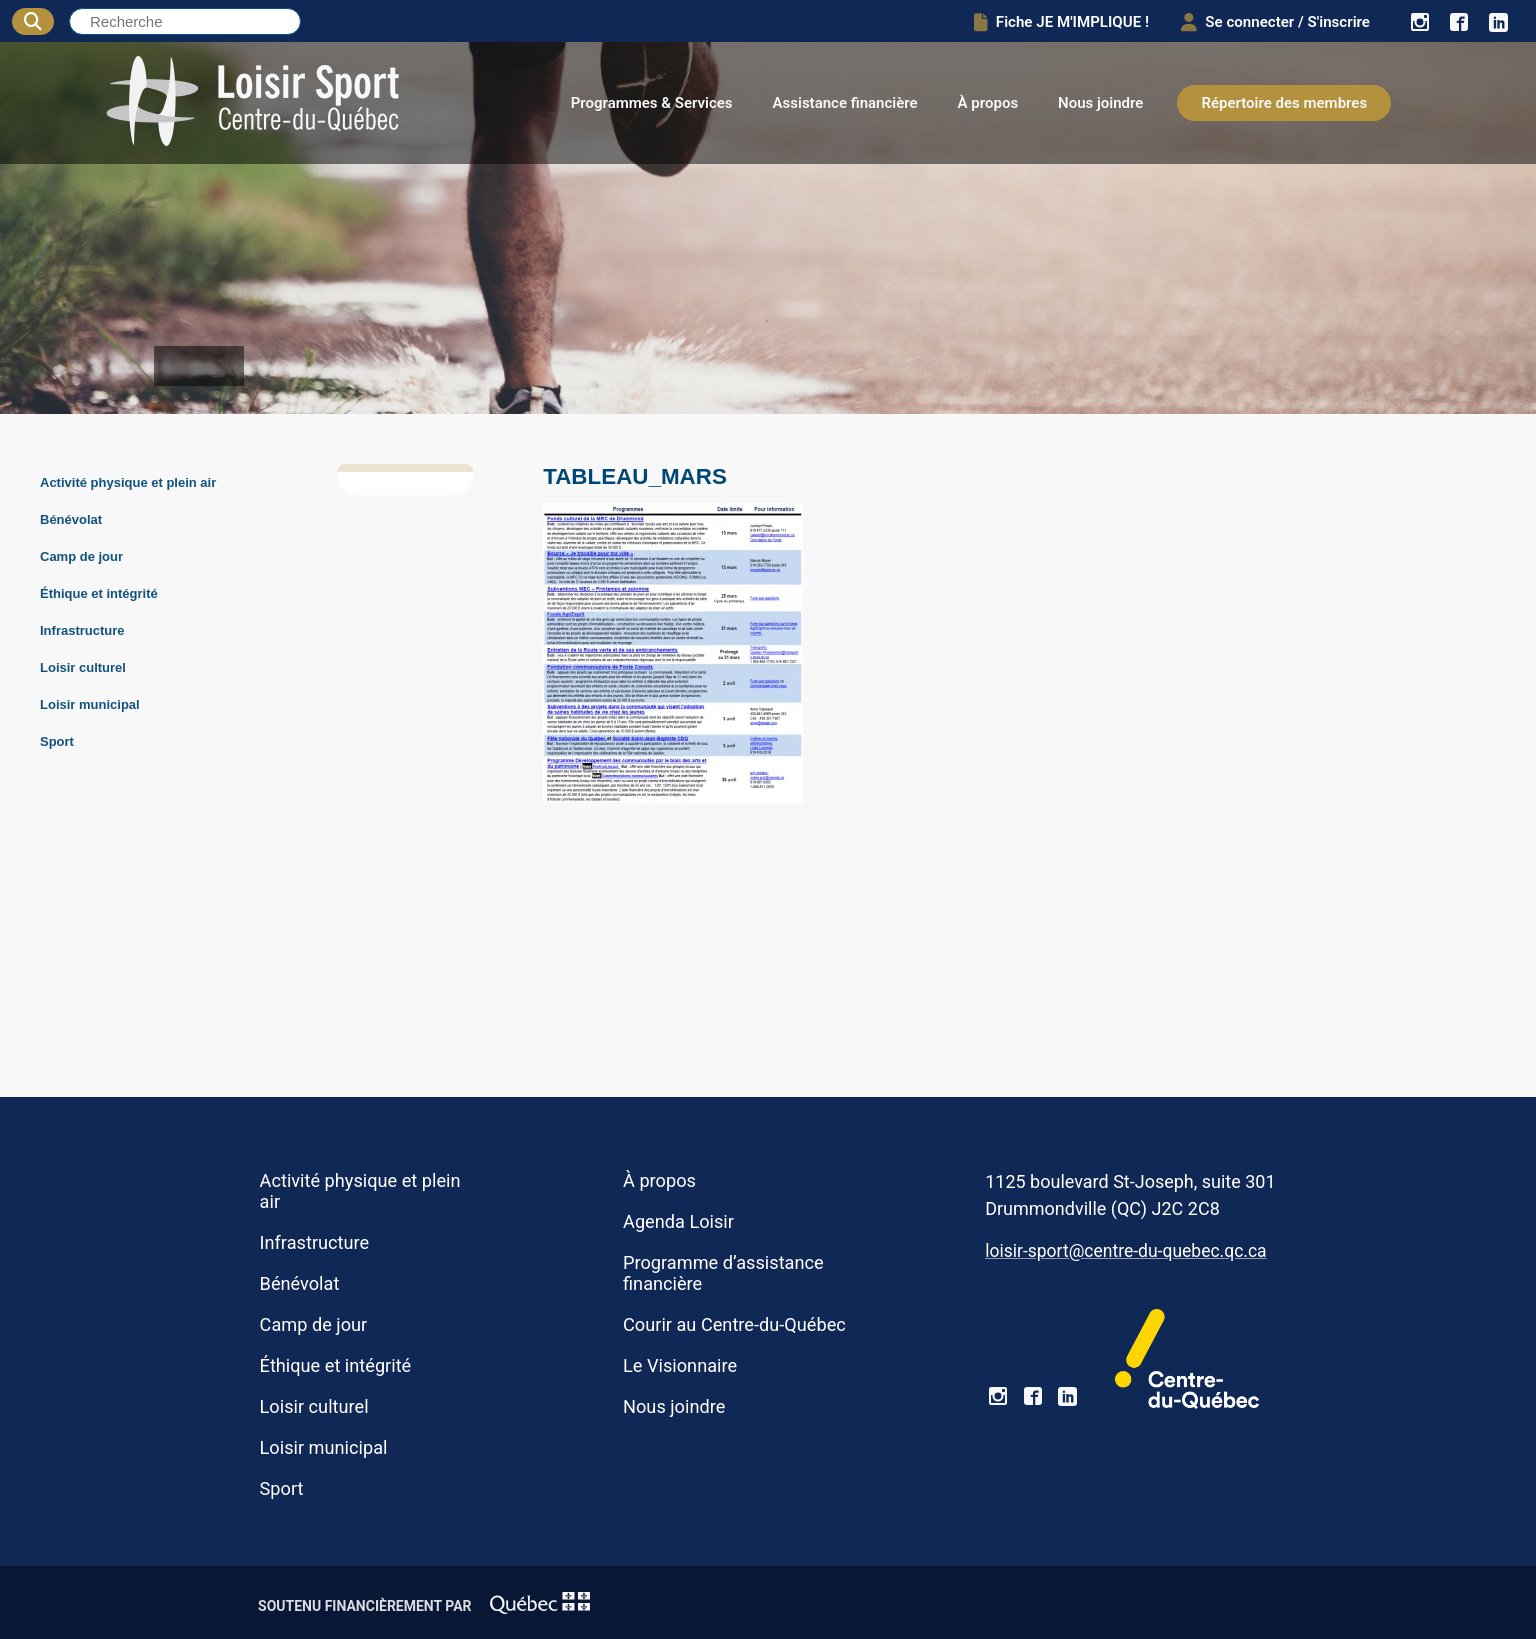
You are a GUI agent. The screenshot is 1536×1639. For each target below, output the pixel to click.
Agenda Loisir (678, 1221)
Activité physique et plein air (128, 482)
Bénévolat (71, 519)
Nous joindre (1100, 103)
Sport (57, 741)
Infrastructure (82, 630)
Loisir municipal (90, 704)
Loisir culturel (83, 667)
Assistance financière (845, 103)
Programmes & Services (652, 103)
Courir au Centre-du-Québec (734, 1324)
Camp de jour (81, 556)
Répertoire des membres (1284, 103)
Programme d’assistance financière (723, 1273)
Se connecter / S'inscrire (1270, 21)
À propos (988, 103)
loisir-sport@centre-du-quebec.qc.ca (1125, 1251)
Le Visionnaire (680, 1365)
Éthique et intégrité (99, 593)
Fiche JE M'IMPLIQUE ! (1049, 21)
